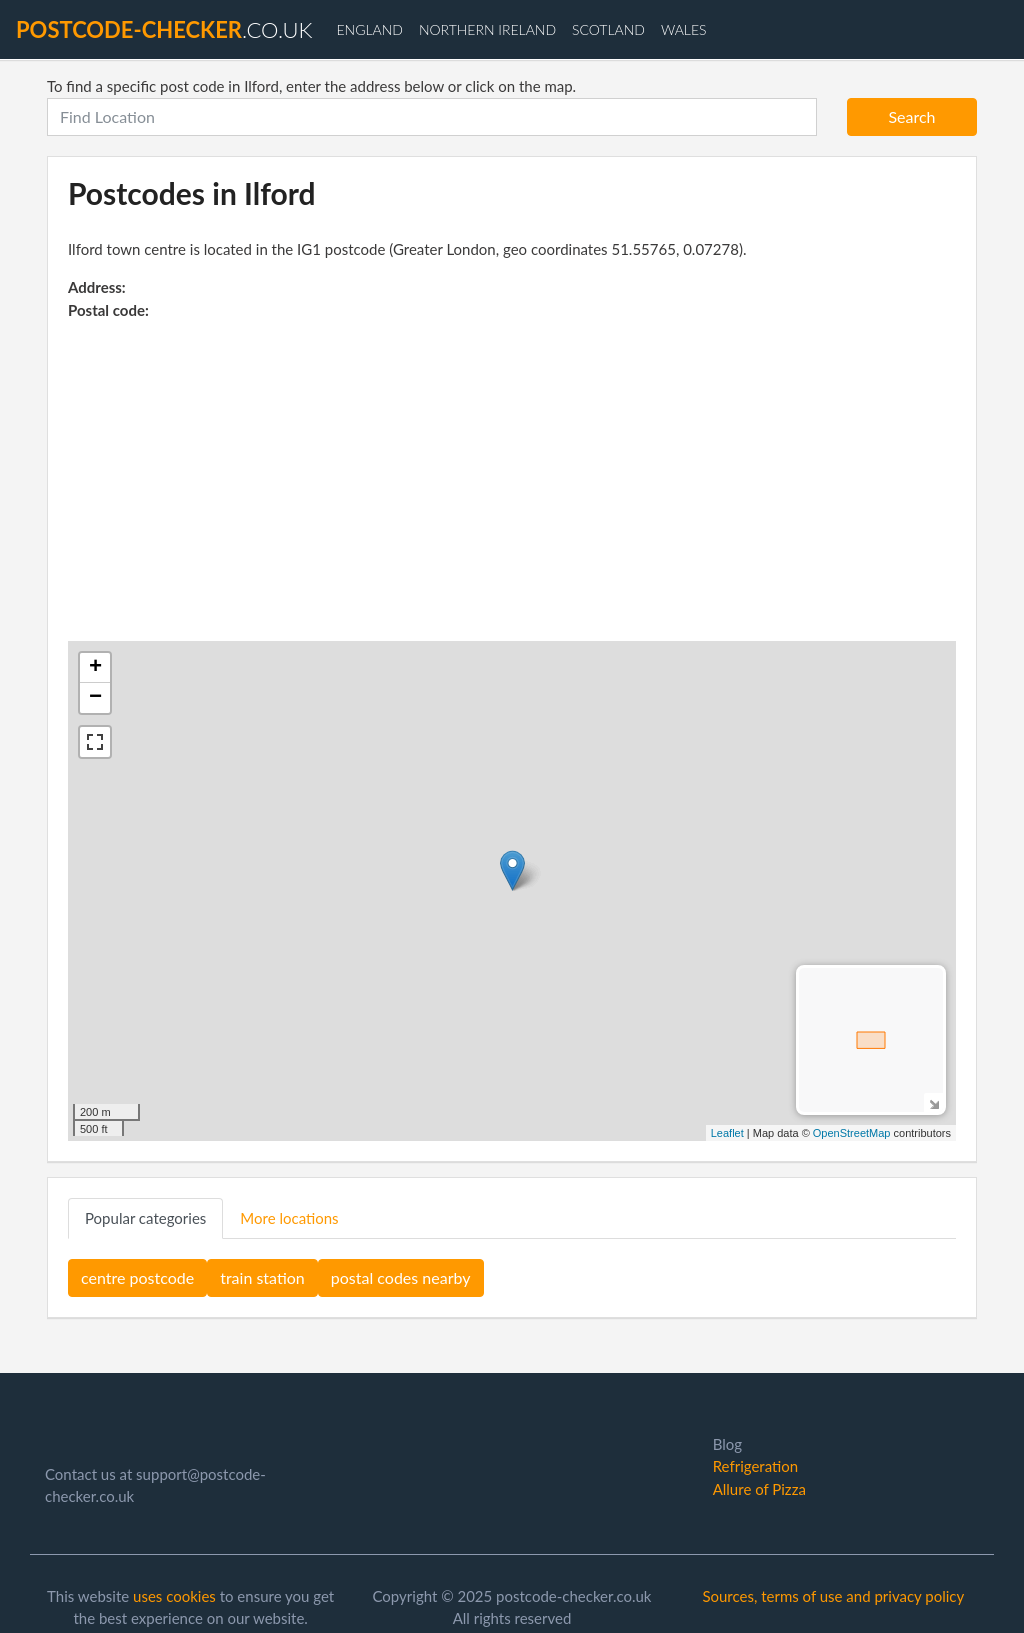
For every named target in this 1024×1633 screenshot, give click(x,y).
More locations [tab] (289, 1218)
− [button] (95, 698)
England (369, 29)
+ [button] (95, 668)
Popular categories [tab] (145, 1218)
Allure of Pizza (759, 1489)
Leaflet (727, 1133)
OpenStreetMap (852, 1133)
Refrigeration (755, 1466)
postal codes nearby (401, 1277)
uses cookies (174, 1596)
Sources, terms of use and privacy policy (833, 1596)
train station (262, 1277)
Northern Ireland (487, 29)
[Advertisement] (512, 471)
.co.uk (164, 29)
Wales (684, 29)
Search (911, 116)
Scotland (608, 29)
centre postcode (137, 1277)
